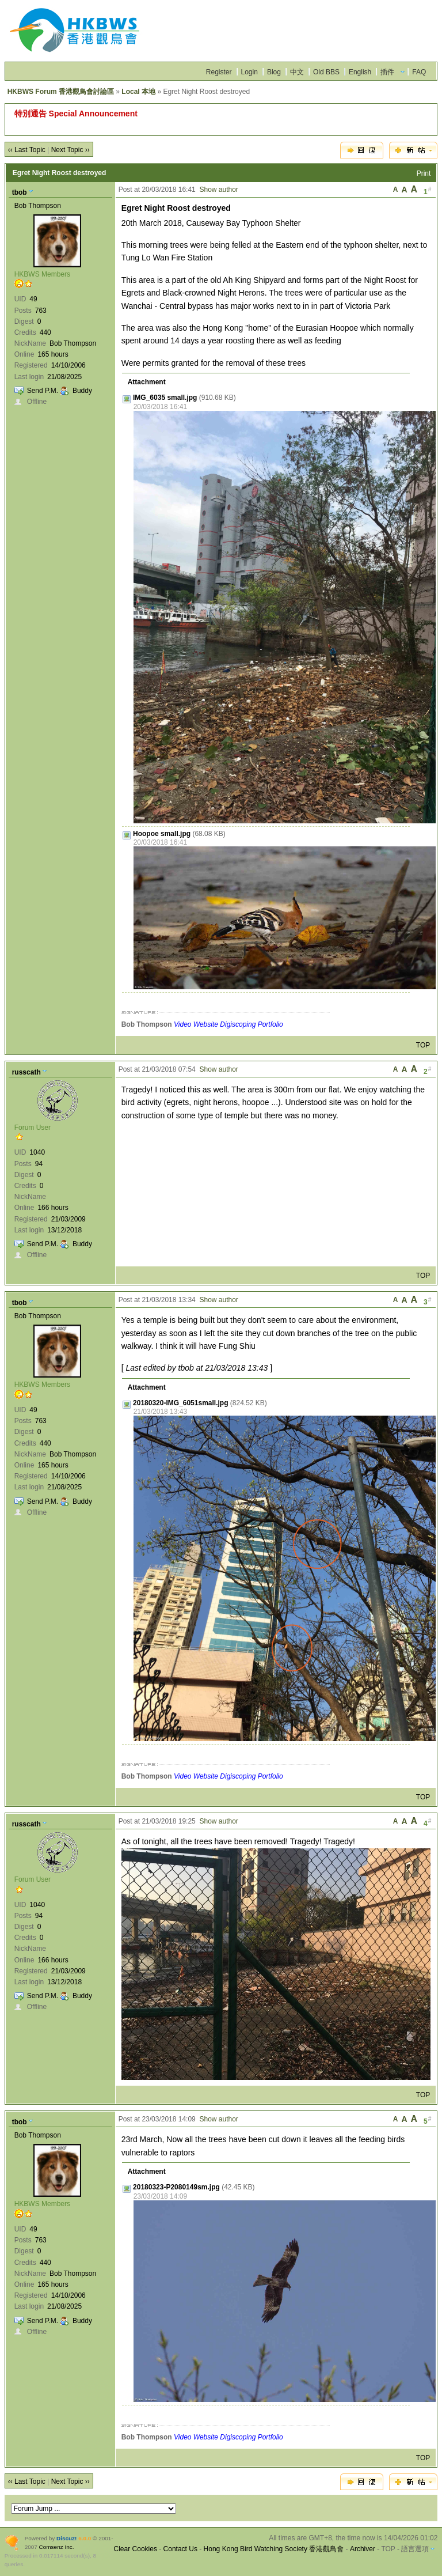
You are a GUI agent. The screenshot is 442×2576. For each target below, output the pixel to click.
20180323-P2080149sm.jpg (176, 2187)
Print (424, 173)
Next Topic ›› (70, 150)
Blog (274, 72)
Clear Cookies (135, 2549)
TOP (423, 1045)
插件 (387, 72)
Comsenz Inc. (56, 2547)
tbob (19, 192)
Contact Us (180, 2549)
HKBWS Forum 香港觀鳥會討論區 (60, 92)
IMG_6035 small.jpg (165, 398)
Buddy (82, 391)
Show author (218, 190)
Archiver (362, 2549)
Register (219, 72)
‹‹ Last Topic (26, 150)
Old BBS (326, 72)
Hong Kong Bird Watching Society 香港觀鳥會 (274, 2549)
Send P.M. (42, 391)
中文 (297, 72)
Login (249, 72)
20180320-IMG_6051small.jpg (180, 1403)
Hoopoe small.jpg (161, 834)
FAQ (419, 72)
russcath (26, 1072)
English (360, 72)
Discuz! (66, 2538)
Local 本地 (138, 92)
